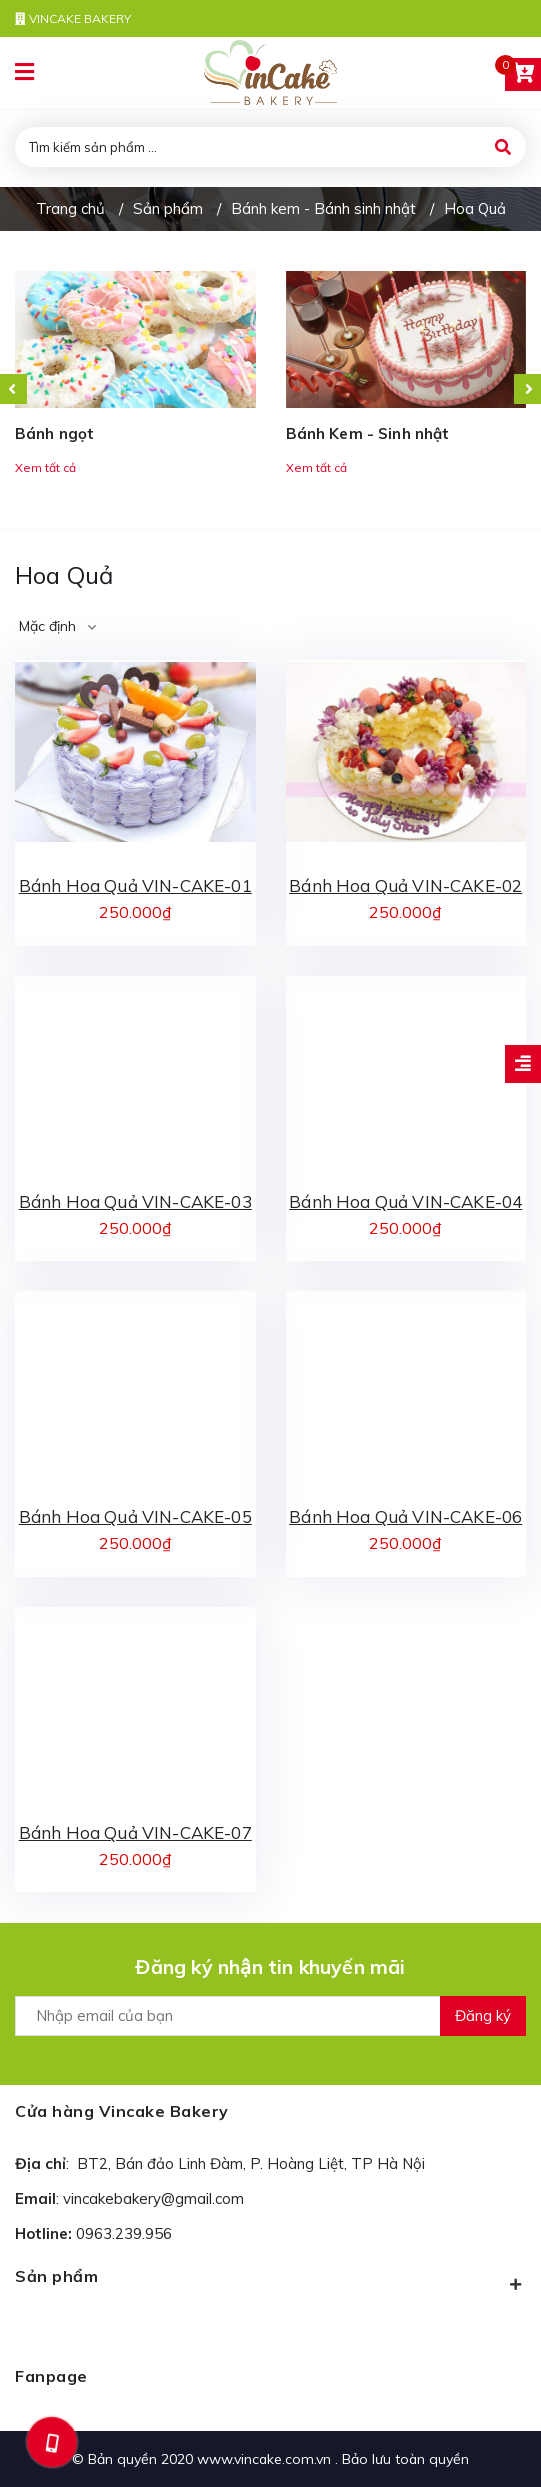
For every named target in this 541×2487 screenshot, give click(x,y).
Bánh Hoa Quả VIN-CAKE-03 (135, 1201)
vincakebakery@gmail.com (153, 2198)
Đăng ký (483, 2015)
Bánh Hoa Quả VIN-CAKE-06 (405, 1516)
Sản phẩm (168, 208)
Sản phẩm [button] (270, 2280)
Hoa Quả (475, 208)
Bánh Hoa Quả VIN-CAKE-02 (405, 885)
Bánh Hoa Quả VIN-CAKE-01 (135, 885)
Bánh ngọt (54, 433)
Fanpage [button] (51, 2376)
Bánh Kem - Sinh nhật (368, 433)
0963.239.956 (124, 2233)
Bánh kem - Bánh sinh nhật (323, 208)
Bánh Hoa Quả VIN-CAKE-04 (405, 1201)
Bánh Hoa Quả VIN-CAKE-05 (135, 1516)
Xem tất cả (45, 467)
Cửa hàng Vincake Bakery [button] (122, 2111)
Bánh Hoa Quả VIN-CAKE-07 (135, 1832)
